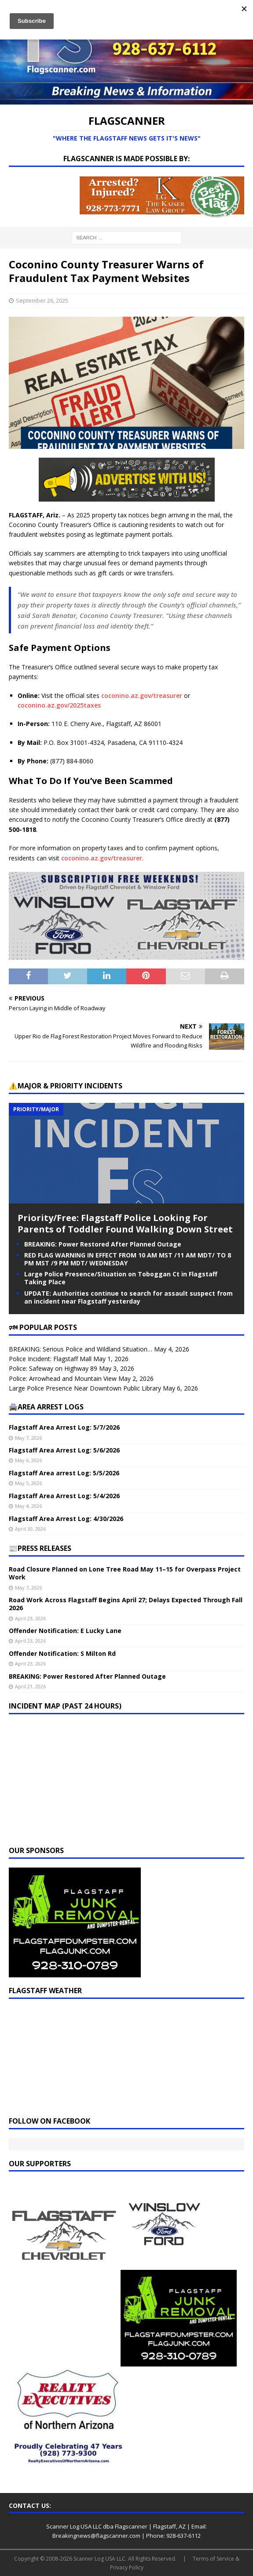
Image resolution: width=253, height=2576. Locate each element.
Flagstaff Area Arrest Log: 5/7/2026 (64, 1427)
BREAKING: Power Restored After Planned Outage (102, 1244)
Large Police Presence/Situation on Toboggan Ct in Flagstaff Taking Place (120, 1278)
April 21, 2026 (30, 1686)
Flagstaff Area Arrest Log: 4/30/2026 (66, 1518)
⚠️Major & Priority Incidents (65, 1086)
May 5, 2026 (28, 1483)
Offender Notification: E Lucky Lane (65, 1630)
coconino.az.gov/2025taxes (59, 705)
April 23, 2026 (30, 1618)
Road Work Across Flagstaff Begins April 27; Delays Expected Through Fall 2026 (125, 1604)
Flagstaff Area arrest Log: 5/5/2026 (64, 1473)
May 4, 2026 (28, 1506)
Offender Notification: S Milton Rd (62, 1653)
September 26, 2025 (42, 300)
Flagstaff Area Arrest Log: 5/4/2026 (64, 1496)
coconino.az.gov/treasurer (141, 695)
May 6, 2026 (28, 1460)
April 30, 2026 (30, 1528)
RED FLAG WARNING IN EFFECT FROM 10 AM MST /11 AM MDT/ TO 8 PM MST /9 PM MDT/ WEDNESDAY (127, 1259)
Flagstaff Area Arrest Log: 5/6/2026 (64, 1450)
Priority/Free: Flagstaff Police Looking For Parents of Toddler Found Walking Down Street (125, 1223)
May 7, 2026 (28, 1437)
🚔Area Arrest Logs (46, 1407)
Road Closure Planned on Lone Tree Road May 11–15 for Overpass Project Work (125, 1573)
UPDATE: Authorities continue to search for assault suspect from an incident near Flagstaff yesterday (128, 1297)
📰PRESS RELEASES (40, 1548)
